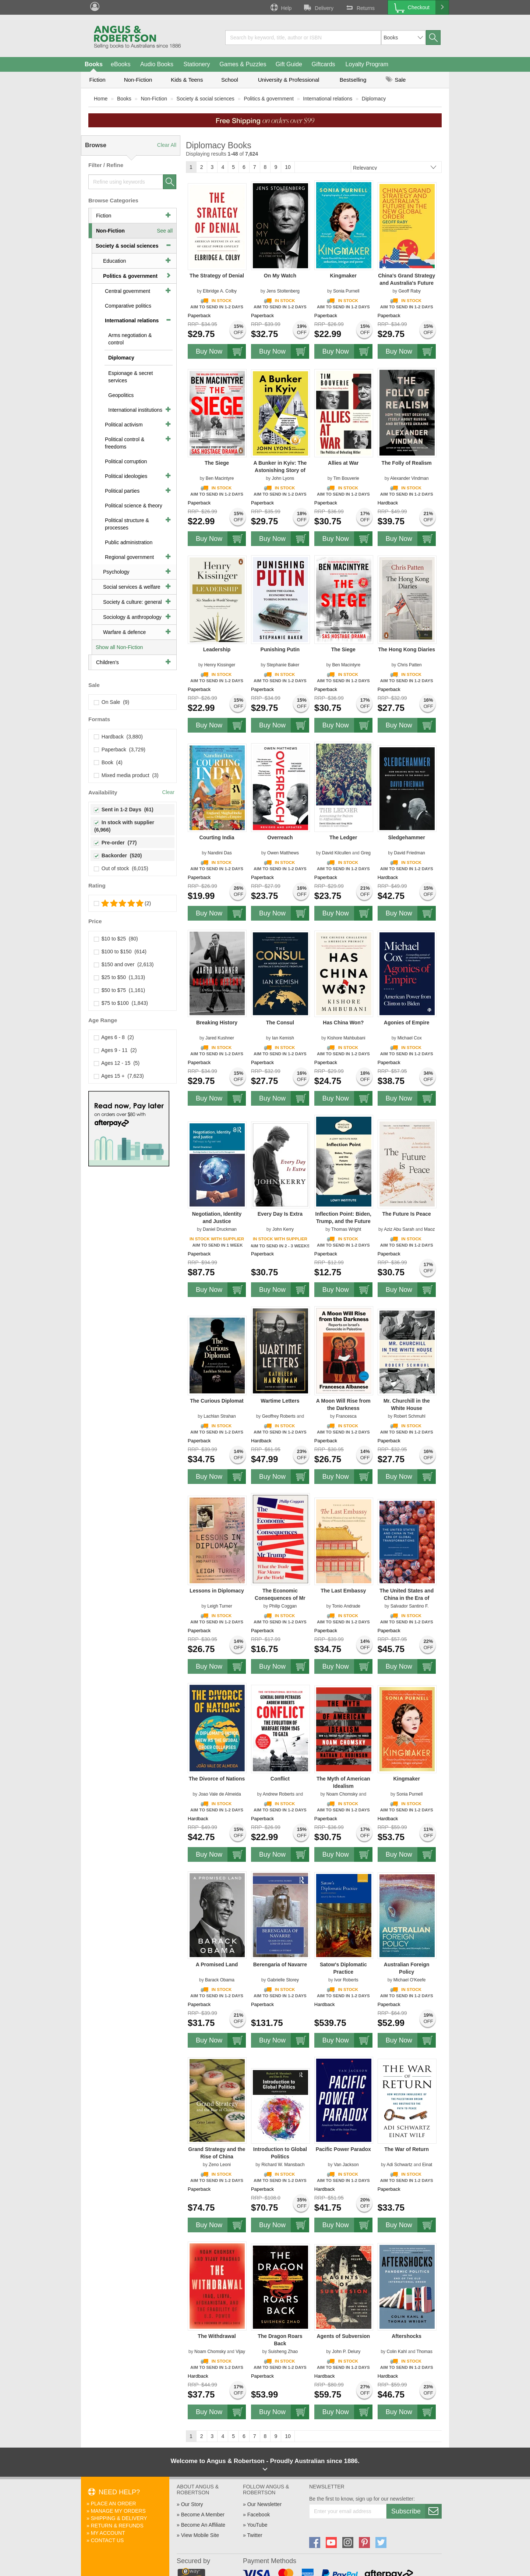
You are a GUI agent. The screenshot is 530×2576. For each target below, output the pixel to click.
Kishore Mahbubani (346, 1038)
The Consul (280, 1022)
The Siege (217, 463)
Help (280, 7)
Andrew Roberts (278, 1794)
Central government (127, 291)
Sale (396, 80)
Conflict (280, 1779)
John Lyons (283, 478)
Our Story (192, 2504)
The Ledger (343, 837)
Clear (168, 792)
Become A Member (203, 2514)
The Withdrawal (217, 2336)
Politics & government (268, 99)
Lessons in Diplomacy (217, 1591)
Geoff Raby (409, 291)
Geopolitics (121, 395)
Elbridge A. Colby (220, 291)
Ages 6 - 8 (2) (114, 1037)
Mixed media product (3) (126, 775)
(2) (122, 903)
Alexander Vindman (409, 478)
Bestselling (353, 80)
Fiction (97, 80)
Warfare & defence (124, 632)
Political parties (122, 491)
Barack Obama (219, 1980)
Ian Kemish (283, 1038)
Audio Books (156, 64)
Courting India (216, 837)
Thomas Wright (346, 1229)
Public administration (128, 542)
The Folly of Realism (407, 463)
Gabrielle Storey (283, 1980)
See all (165, 231)
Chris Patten (410, 664)
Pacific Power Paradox (343, 2149)
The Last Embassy (343, 1591)
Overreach (280, 837)
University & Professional (288, 80)
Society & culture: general (132, 602)
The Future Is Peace (406, 1214)
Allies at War (343, 463)
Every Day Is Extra (280, 1214)
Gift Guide (289, 64)
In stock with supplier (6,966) (125, 826)
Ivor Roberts (346, 1980)
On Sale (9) (111, 702)
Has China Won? (343, 1022)
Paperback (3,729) (119, 749)
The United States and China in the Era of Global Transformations (406, 1598)
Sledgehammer (406, 837)
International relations (327, 99)
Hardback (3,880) (118, 737)
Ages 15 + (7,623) (119, 1076)
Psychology (116, 572)
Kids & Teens (187, 80)
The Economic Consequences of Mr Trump (280, 1598)
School (229, 80)
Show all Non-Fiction (119, 647)
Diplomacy (374, 99)
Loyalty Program (367, 64)
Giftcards (323, 64)
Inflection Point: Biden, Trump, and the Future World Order (343, 1221)
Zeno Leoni (220, 2164)
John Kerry (283, 1229)
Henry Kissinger (220, 664)
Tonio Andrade (346, 1606)
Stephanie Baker (283, 664)
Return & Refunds (117, 2526)
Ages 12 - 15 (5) (116, 1063)
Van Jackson (346, 2164)
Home (100, 99)
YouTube (257, 2525)
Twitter (254, 2535)
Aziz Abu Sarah (399, 1229)
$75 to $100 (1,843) (121, 1003)
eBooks (120, 64)
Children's (107, 662)
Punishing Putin (280, 649)
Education (114, 261)
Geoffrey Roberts (279, 1416)
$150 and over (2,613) (123, 964)
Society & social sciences (205, 99)
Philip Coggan (283, 1606)
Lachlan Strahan (220, 1416)
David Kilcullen (336, 852)
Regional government (129, 557)
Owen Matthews (283, 852)
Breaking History (216, 1022)
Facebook (258, 2514)
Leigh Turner (219, 1606)
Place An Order (113, 2503)
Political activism (124, 425)
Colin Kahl (396, 2351)
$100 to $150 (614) (120, 951)
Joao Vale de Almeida (219, 1794)
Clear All (166, 145)
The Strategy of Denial (217, 276)
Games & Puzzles (242, 64)
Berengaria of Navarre (280, 1964)
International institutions (135, 410)
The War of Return (406, 2149)
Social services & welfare (131, 587)
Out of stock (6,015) (121, 868)
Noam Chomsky (341, 1794)
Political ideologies (126, 476)
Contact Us (107, 2540)
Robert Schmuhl (409, 1416)
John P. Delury (346, 2351)
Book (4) (108, 762)
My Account (108, 2533)
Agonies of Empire (407, 1022)
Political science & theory (133, 506)
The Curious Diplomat (216, 1401)
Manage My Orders (118, 2511)
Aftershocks (406, 2336)
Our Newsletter (264, 2504)
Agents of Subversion (343, 2336)
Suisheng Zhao (283, 2351)
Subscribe (416, 2511)
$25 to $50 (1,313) (119, 977)
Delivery (318, 7)
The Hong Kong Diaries (406, 649)
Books (94, 64)
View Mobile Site (200, 2535)
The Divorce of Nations (217, 1779)
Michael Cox (410, 1038)
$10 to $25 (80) (116, 939)
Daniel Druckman (220, 1229)
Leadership (217, 649)
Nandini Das (220, 852)
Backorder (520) (118, 855)
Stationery (196, 64)
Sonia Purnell (346, 291)
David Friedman (409, 852)
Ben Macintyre (220, 478)
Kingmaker (343, 276)
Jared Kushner (219, 1038)
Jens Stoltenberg (283, 291)
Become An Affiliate (203, 2525)
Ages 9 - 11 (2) (115, 1050)
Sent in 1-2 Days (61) (123, 809)
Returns (359, 7)
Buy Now (221, 351)
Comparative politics (128, 306)
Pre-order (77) (115, 843)
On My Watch (280, 276)
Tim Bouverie (346, 478)
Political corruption (126, 461)
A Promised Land (217, 1964)
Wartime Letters (280, 1401)
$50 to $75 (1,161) (119, 990)
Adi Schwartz (399, 2164)
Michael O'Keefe (409, 1980)
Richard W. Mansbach (282, 2164)
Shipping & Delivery (119, 2518)
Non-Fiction (138, 80)
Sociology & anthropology (132, 617)
